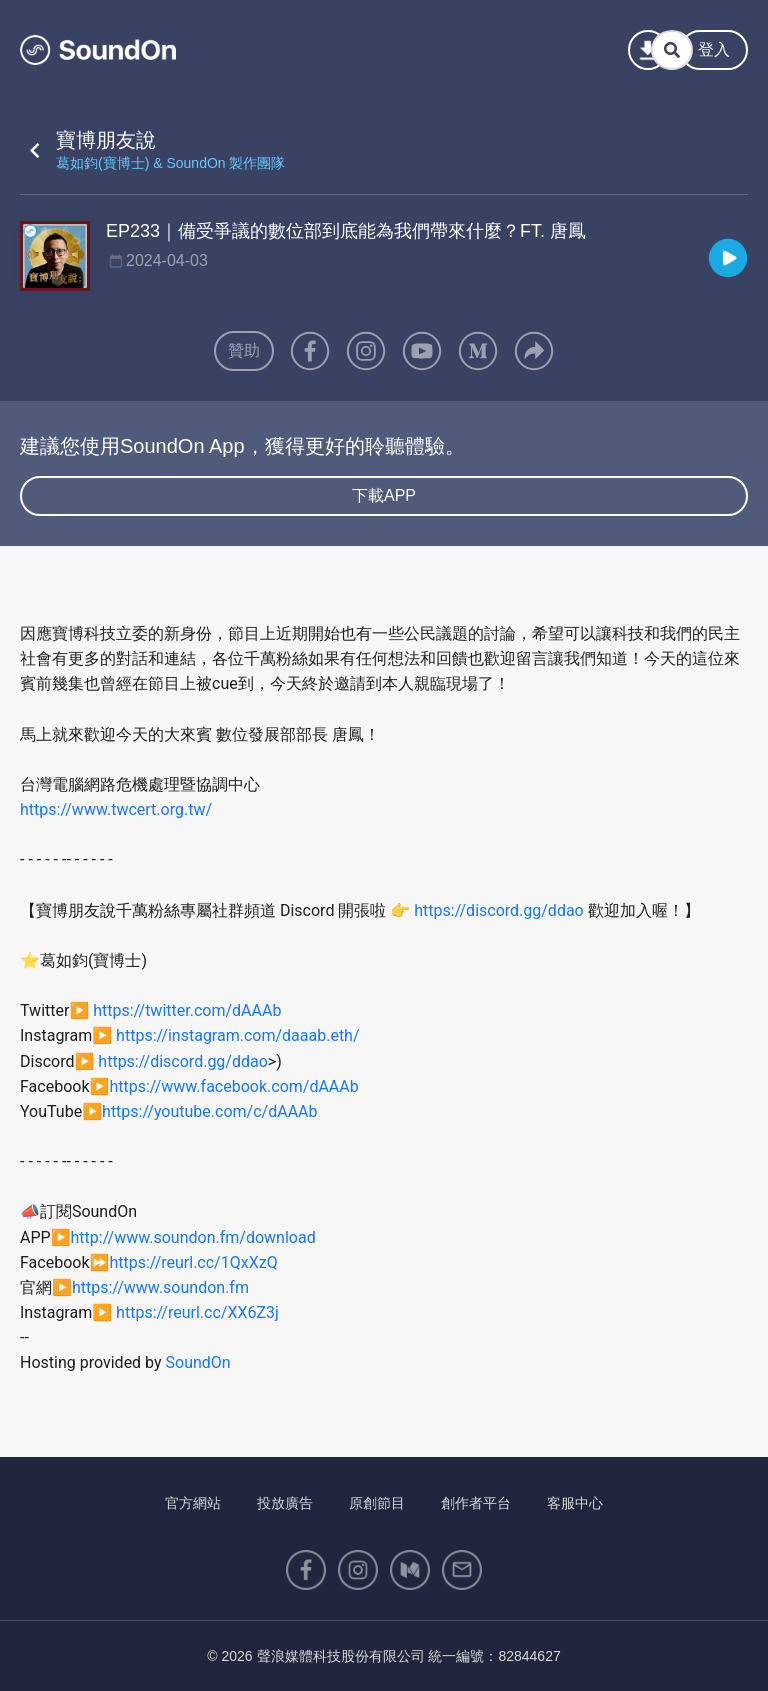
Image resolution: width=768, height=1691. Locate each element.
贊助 (244, 350)
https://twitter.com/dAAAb (187, 1010)
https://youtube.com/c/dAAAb (209, 1111)
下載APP (384, 495)
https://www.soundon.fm (160, 1287)
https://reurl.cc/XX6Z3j (197, 1312)
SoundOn (198, 1362)
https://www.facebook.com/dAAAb (233, 1086)
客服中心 (575, 1503)
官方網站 (193, 1503)
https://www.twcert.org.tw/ (116, 809)
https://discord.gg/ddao (498, 910)
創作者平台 (476, 1503)
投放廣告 (285, 1503)
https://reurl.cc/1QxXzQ (193, 1262)
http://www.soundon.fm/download (193, 1237)
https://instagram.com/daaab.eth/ (237, 1035)
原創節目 (377, 1503)
